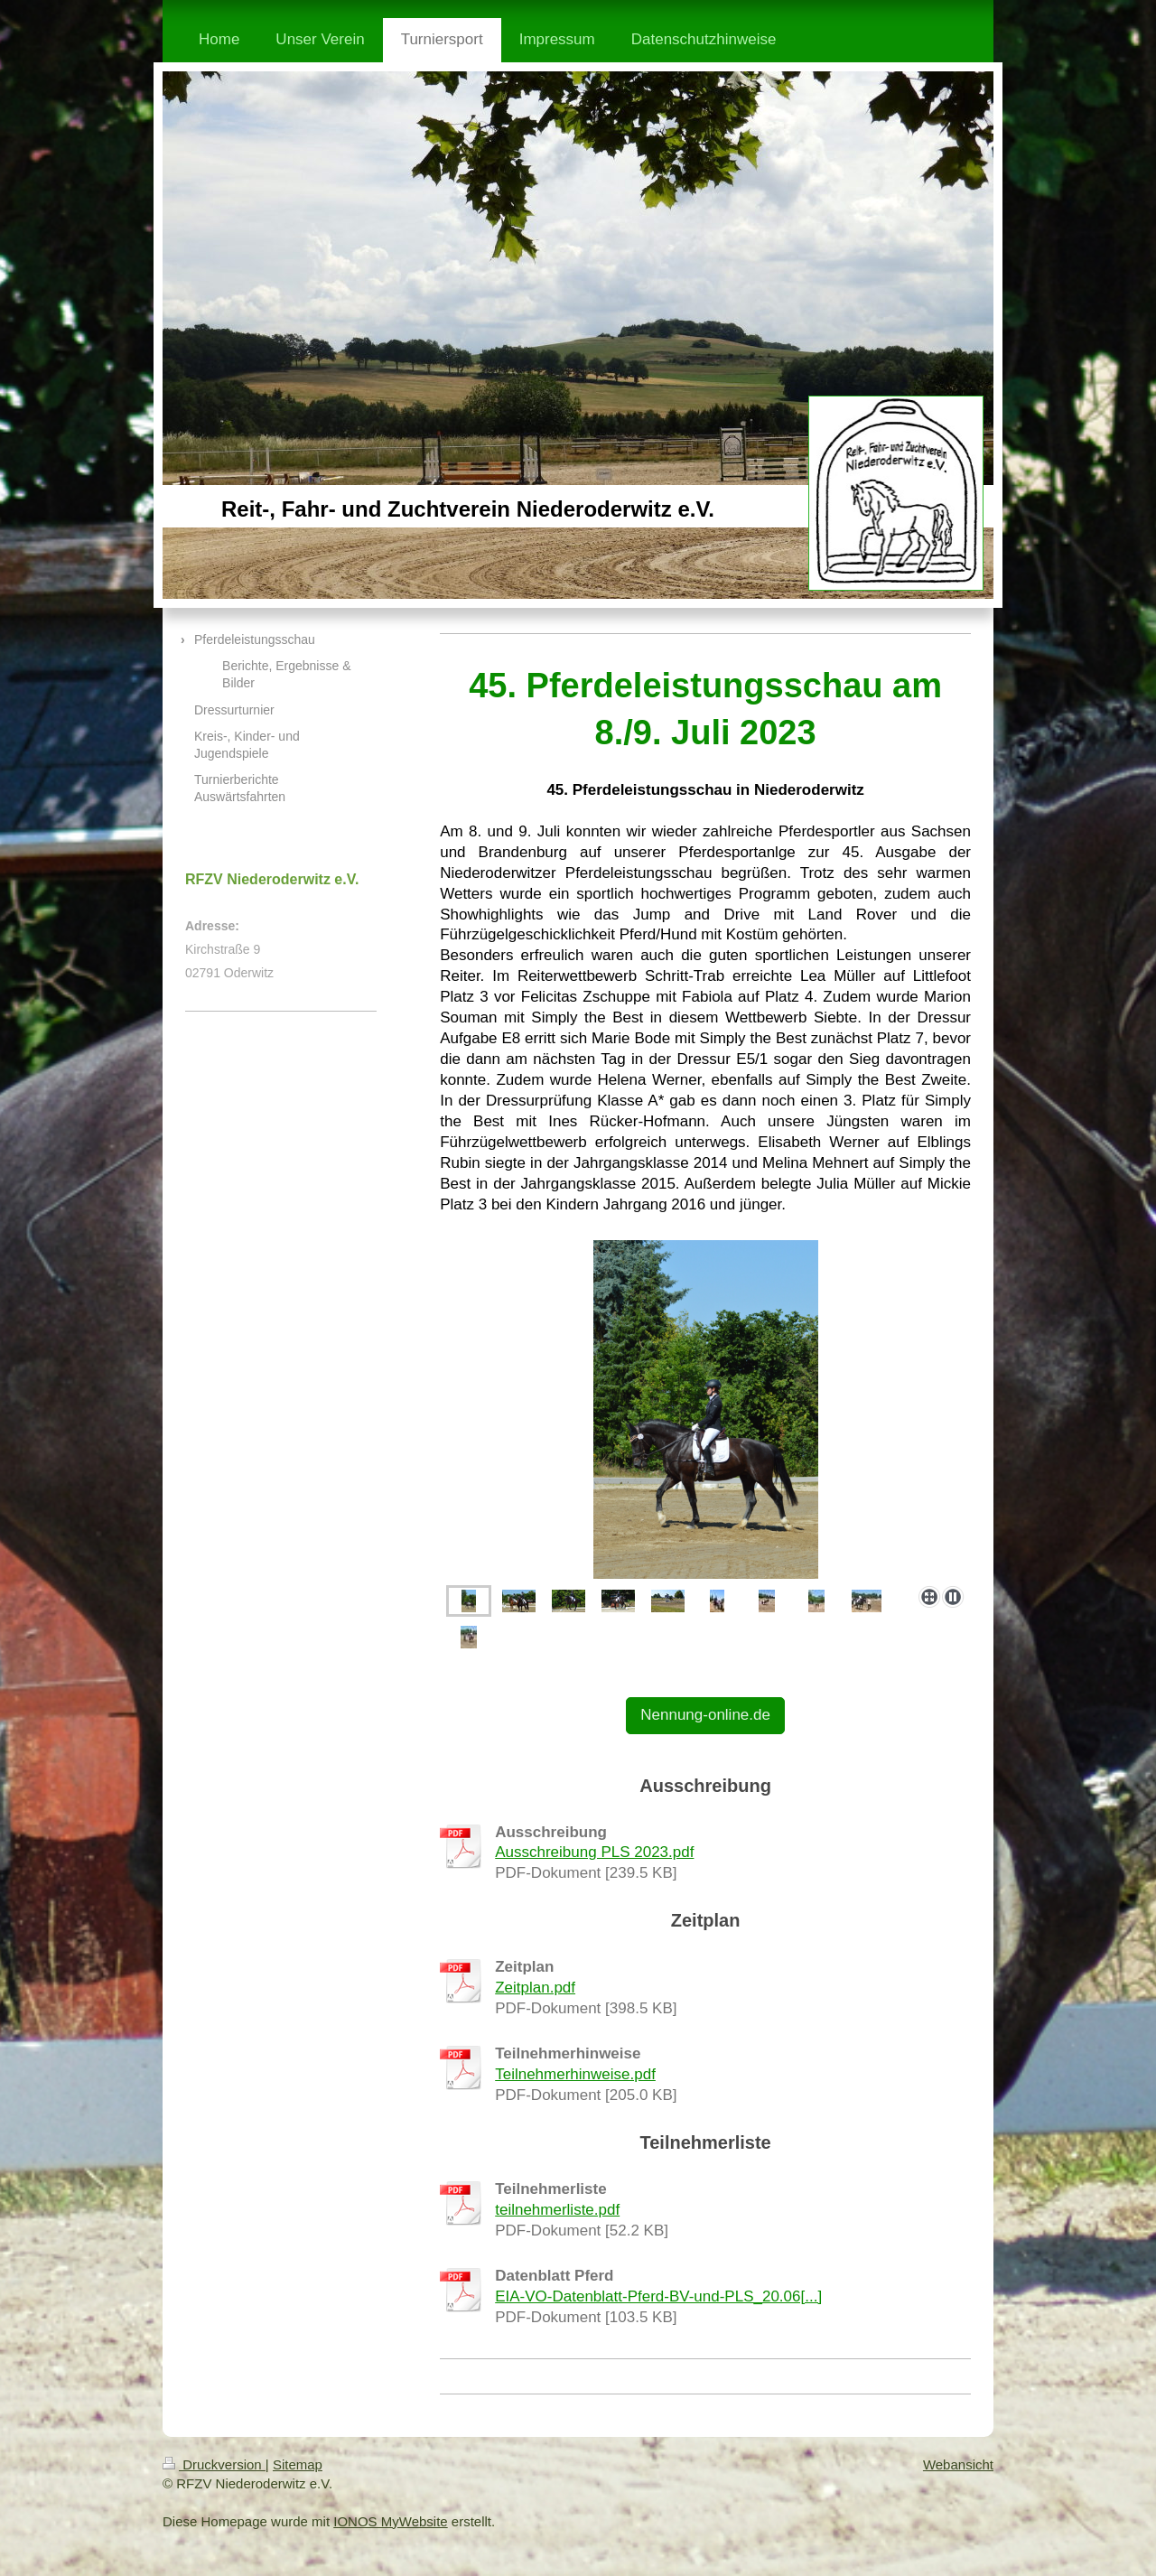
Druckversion (214, 2464)
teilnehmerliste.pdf (557, 2209)
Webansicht (958, 2464)
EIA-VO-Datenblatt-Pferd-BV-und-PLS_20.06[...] (658, 2296)
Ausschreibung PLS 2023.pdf (594, 1852)
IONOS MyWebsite (390, 2521)
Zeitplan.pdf (535, 1987)
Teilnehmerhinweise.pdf (575, 2074)
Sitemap (297, 2464)
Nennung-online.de (705, 1714)
